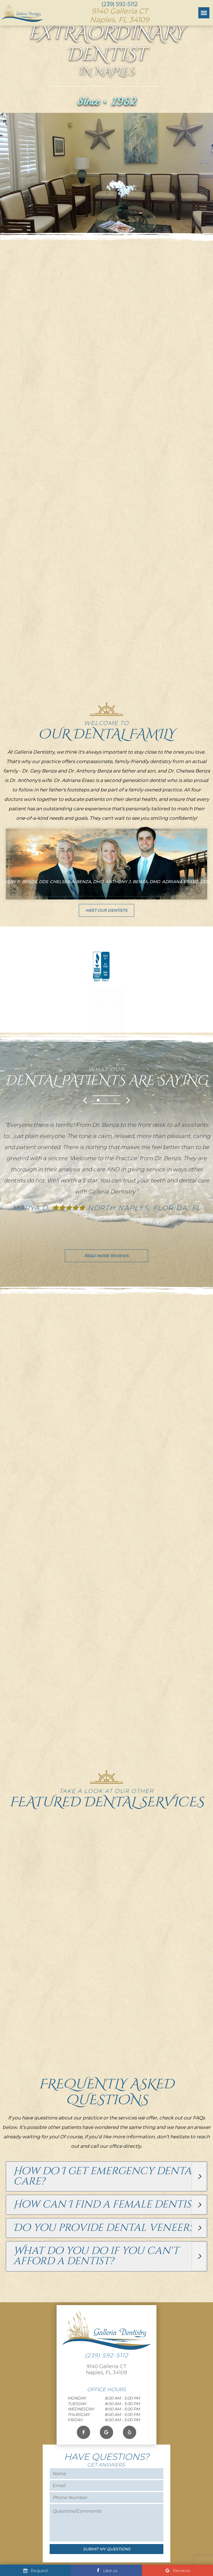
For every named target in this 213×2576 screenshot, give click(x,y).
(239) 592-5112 (120, 4)
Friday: (75, 2437)
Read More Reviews (106, 1261)
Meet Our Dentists (106, 916)
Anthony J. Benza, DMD (132, 887)
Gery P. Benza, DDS (26, 887)
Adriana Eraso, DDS (185, 887)
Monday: (77, 2415)
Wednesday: (81, 2426)
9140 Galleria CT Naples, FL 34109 (106, 2387)
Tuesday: (77, 2420)
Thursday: (79, 2432)
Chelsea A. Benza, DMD (76, 887)
